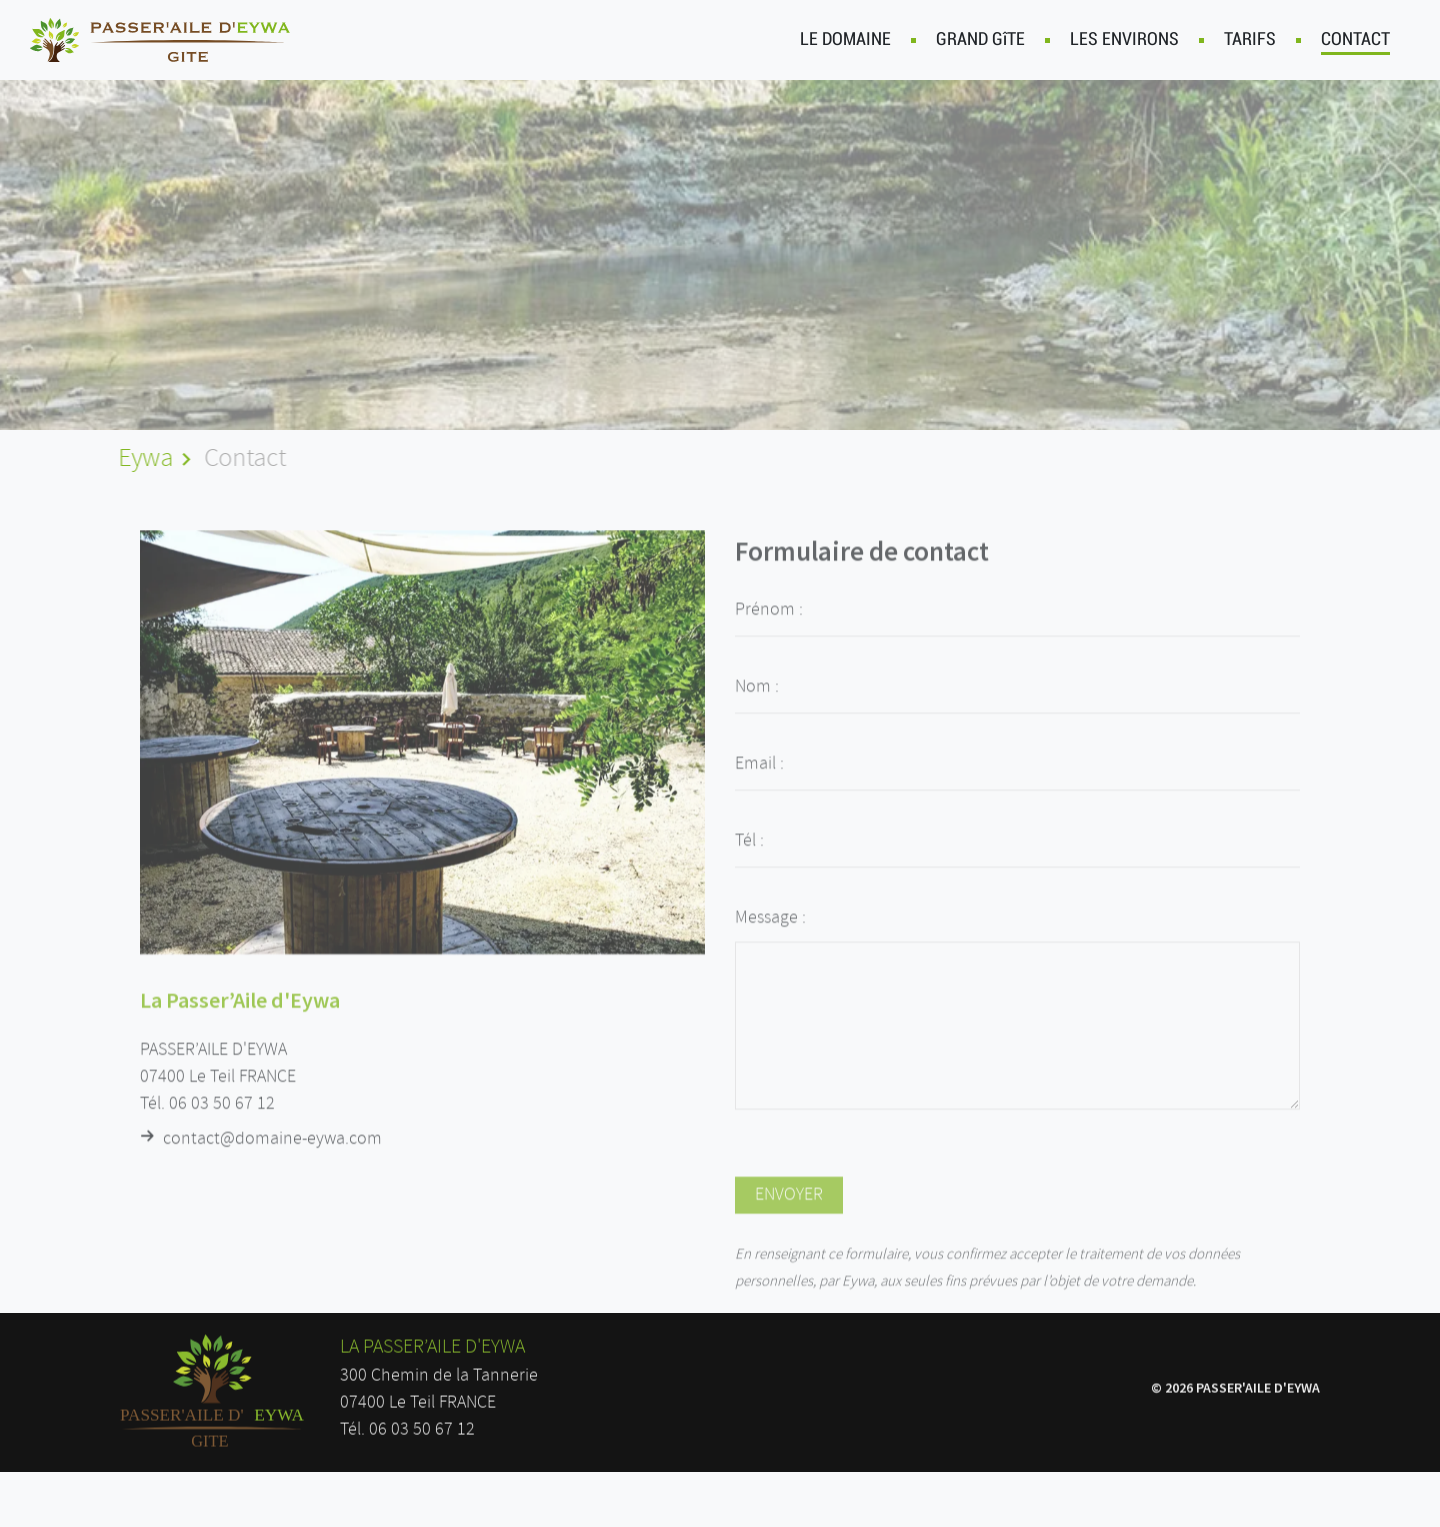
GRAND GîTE (980, 38)
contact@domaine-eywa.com (272, 1151)
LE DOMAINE (845, 38)
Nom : (757, 706)
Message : (770, 937)
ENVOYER (789, 1214)
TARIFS (1250, 38)
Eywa (142, 459)
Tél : (749, 860)
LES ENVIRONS (1124, 38)
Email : (759, 783)
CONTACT (1355, 41)
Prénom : (769, 629)
